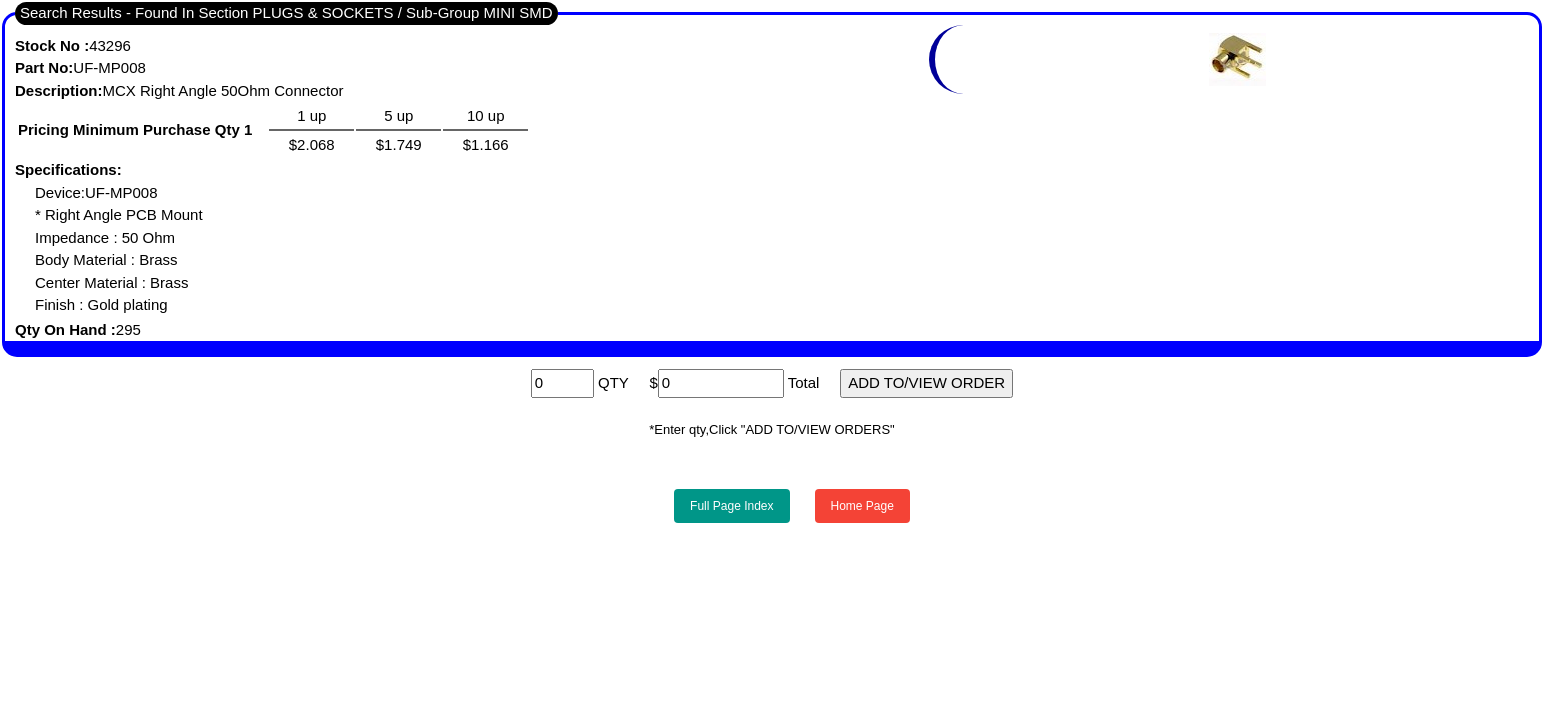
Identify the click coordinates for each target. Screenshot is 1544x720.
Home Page (862, 506)
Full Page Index (731, 506)
